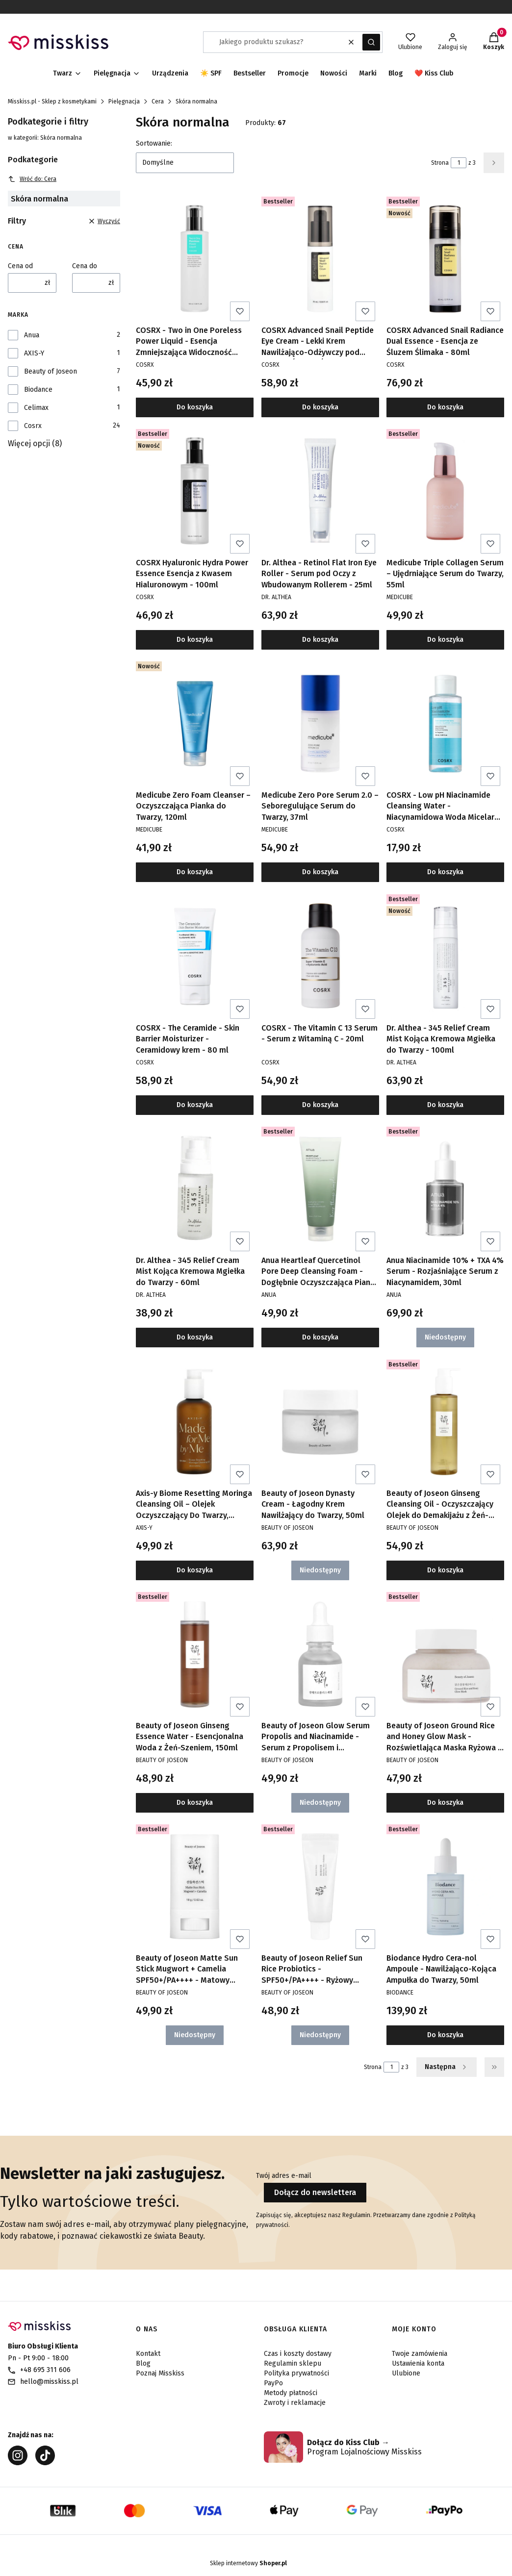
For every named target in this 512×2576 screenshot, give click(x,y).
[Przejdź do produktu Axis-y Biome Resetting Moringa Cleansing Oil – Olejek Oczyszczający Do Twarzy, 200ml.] (195, 1422)
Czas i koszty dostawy (298, 2353)
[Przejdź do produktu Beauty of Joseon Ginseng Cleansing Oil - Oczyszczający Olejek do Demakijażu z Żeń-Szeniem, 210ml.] (445, 1422)
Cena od (20, 266)
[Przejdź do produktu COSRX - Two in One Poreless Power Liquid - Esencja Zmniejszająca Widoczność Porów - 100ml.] (195, 259)
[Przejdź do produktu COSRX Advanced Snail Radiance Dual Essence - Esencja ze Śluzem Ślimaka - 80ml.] (445, 259)
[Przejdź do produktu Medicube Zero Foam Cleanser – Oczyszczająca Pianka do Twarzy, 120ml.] (195, 723)
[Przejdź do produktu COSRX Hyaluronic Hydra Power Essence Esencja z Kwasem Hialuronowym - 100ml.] (195, 491)
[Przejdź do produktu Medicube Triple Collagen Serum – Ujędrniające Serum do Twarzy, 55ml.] (445, 491)
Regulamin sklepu (292, 2363)
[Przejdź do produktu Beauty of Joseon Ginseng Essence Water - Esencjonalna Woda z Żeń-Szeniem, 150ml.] (195, 1654)
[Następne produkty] (446, 2067)
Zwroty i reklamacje (295, 2403)
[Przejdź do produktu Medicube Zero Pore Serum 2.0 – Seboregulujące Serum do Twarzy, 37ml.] (320, 723)
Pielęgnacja (124, 101)
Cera (158, 101)
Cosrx (33, 426)
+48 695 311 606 (45, 2370)
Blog (143, 2363)
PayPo (273, 2383)
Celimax (36, 408)
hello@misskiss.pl (49, 2381)
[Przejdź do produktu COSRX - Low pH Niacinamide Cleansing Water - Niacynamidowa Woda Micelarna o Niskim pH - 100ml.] (445, 723)
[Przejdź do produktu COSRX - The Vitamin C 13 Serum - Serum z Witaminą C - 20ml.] (320, 956)
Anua (31, 335)
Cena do (84, 266)
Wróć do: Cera (32, 179)
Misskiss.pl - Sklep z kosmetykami (52, 101)
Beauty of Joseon (50, 371)
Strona (440, 162)
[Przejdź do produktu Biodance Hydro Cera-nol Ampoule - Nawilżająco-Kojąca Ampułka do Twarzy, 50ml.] (445, 1886)
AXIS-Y (34, 353)
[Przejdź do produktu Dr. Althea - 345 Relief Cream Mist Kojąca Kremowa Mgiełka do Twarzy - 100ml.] (445, 956)
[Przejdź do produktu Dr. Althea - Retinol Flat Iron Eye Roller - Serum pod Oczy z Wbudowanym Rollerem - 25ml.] (320, 491)
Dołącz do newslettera (315, 2192)
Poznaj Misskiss (160, 2373)
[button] (371, 42)
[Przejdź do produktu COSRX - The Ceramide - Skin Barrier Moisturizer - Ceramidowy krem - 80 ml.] (195, 956)
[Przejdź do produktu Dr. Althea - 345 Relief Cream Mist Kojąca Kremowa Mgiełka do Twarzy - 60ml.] (195, 1189)
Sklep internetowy (248, 2563)
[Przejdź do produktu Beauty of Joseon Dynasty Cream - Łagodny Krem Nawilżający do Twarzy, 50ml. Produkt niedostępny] (320, 1422)
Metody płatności (290, 2393)
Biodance (38, 389)
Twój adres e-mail (283, 2176)
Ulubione (406, 2373)
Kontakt (148, 2353)
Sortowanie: (154, 143)
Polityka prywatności (296, 2373)
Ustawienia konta (418, 2363)
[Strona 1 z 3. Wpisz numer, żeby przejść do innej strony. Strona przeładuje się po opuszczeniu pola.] (458, 162)
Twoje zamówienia (419, 2353)
